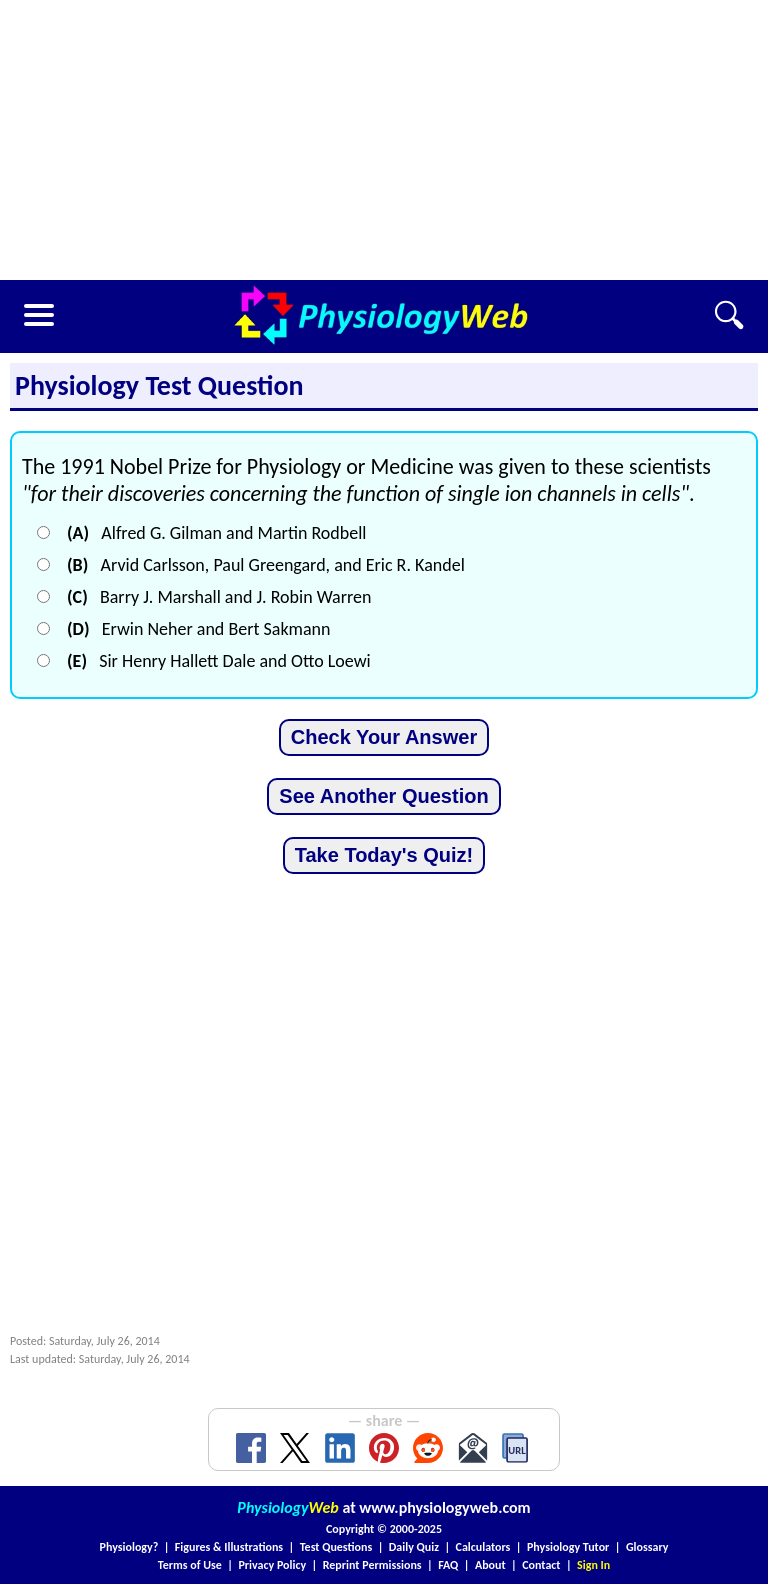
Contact (541, 1565)
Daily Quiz (414, 1547)
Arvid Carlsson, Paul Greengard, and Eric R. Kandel (266, 565)
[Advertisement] (384, 140)
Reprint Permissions (372, 1565)
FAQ (448, 1565)
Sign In (593, 1565)
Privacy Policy (272, 1565)
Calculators (483, 1547)
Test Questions (336, 1547)
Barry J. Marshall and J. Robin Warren (219, 597)
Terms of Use (190, 1565)
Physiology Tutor (568, 1547)
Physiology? (129, 1547)
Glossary (647, 1547)
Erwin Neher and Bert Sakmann (199, 629)
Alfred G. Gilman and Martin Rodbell (216, 533)
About (490, 1565)
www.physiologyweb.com (444, 1507)
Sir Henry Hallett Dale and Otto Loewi (219, 661)
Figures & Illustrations (229, 1547)
